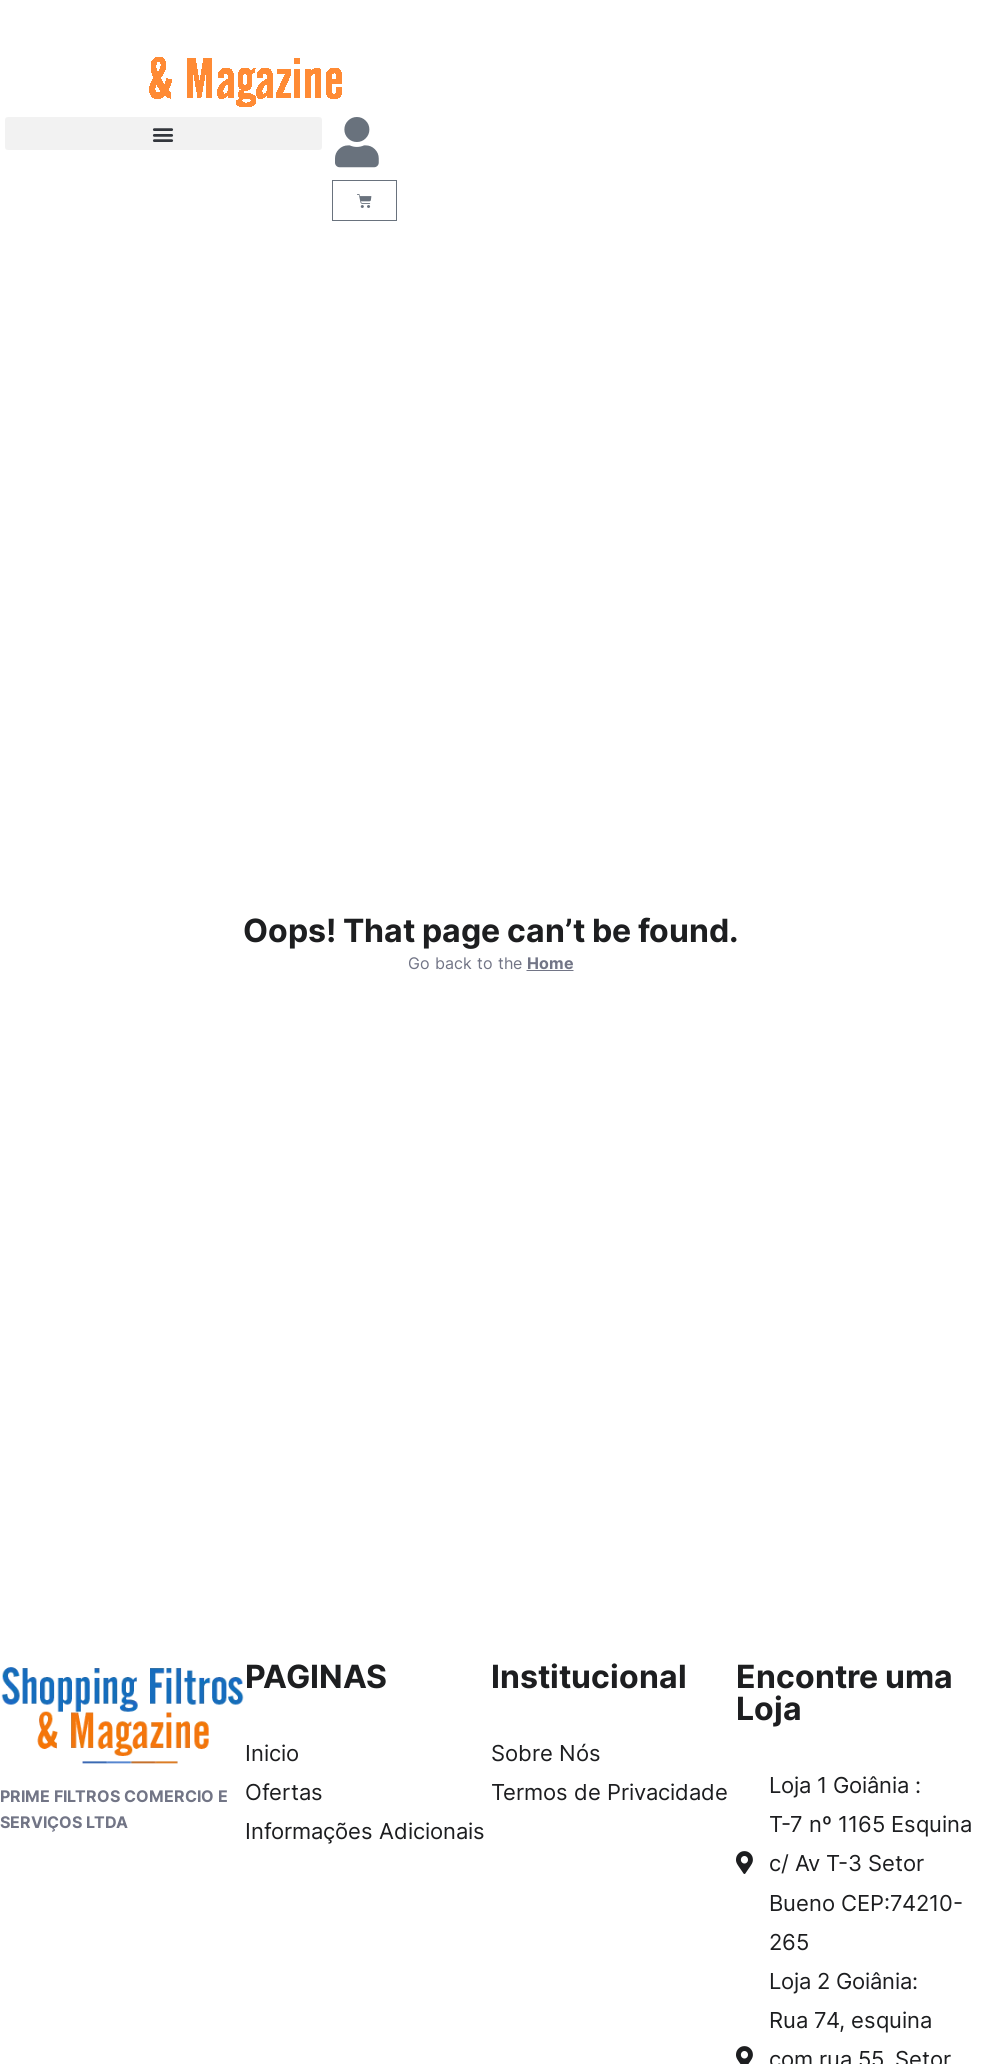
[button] (163, 133)
